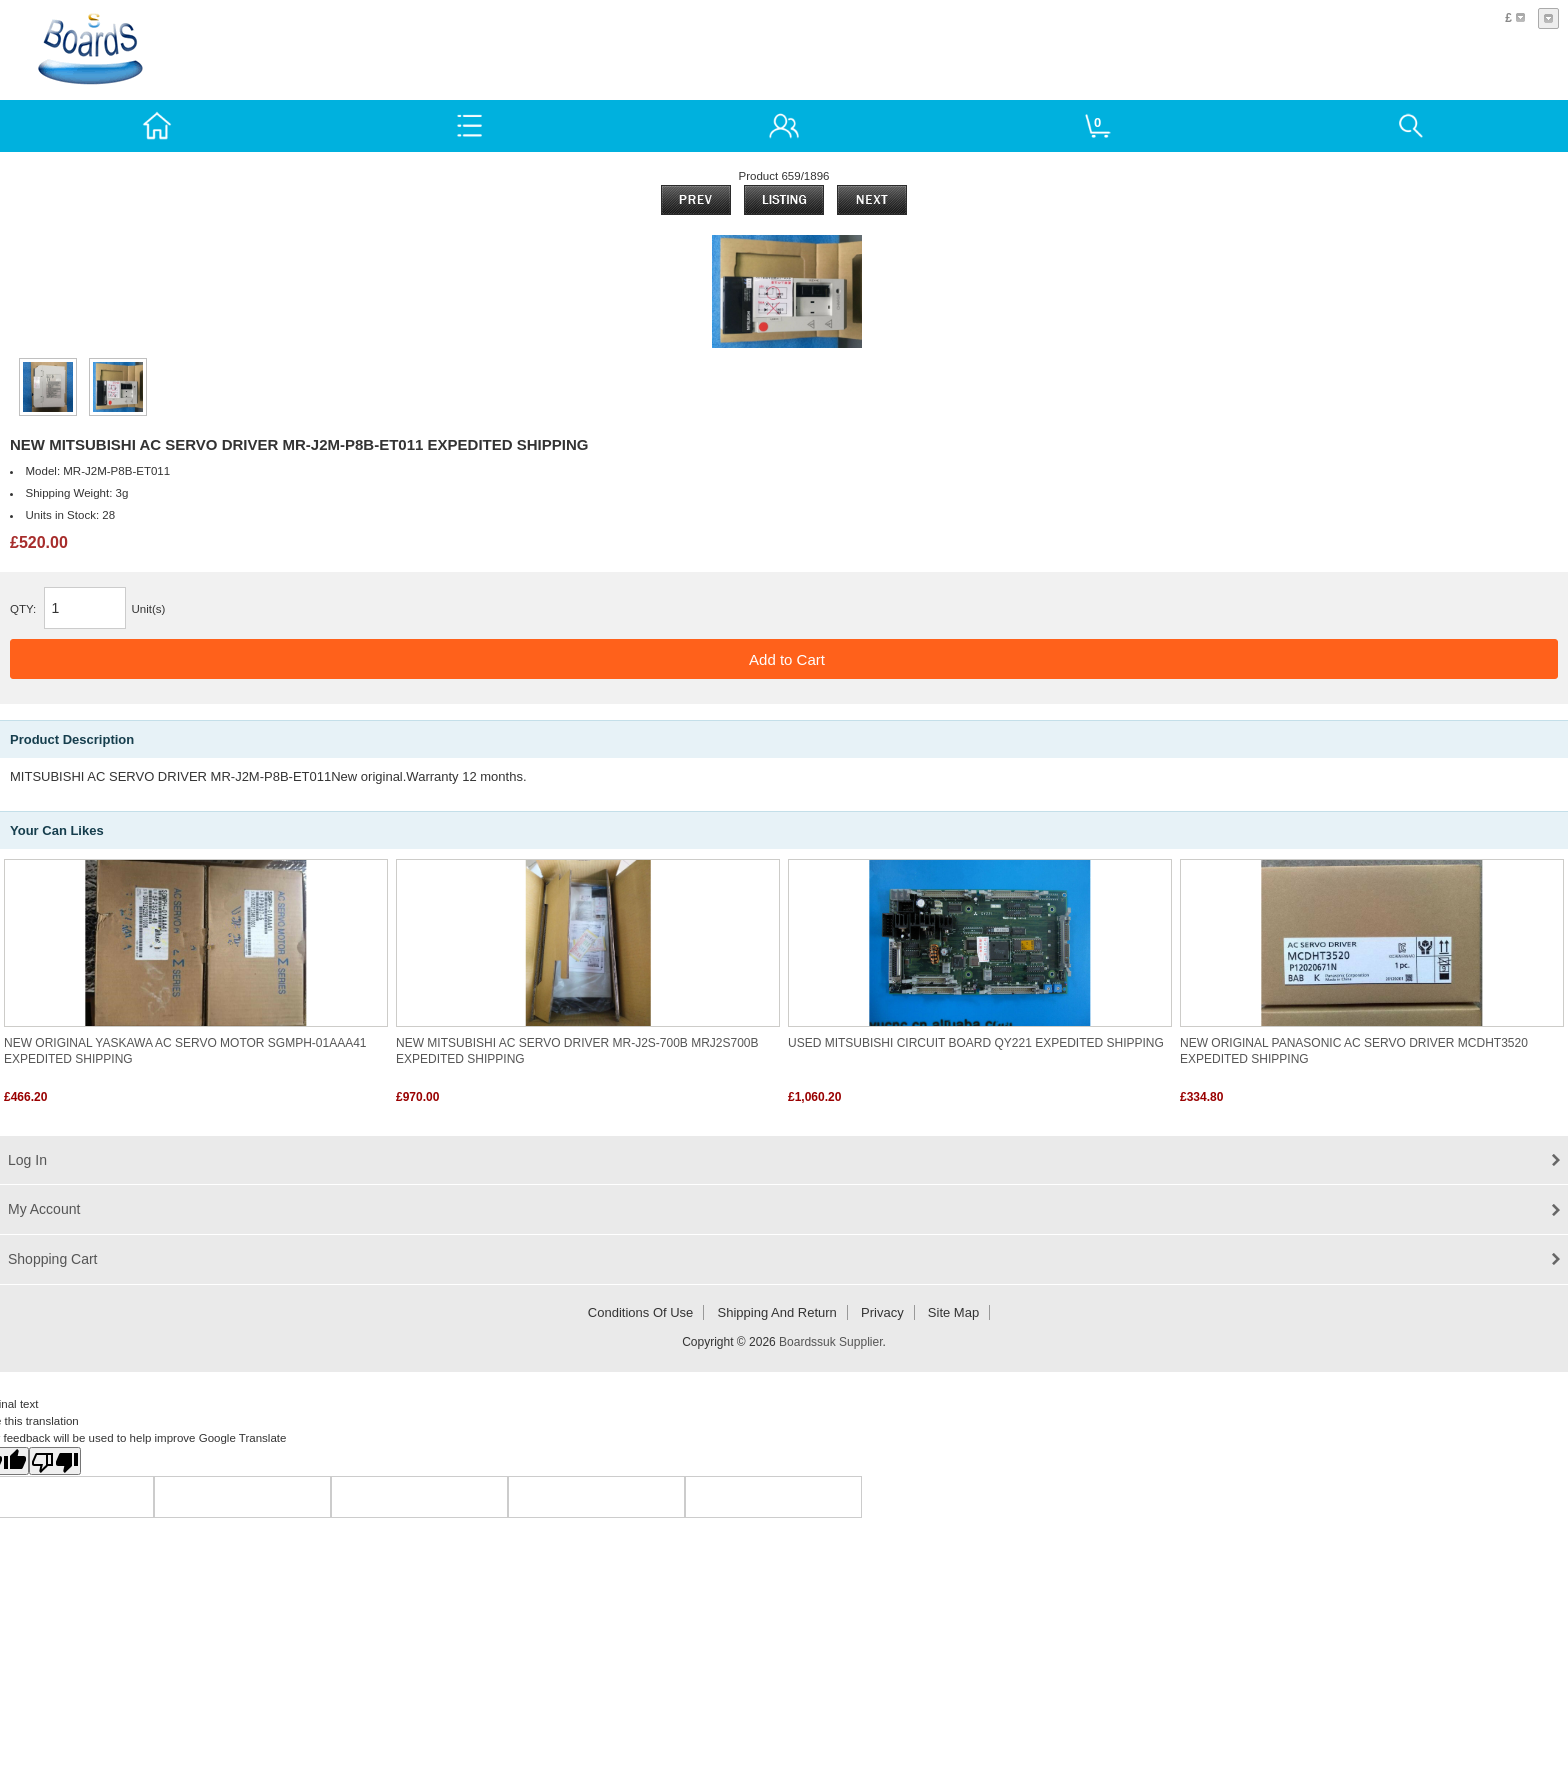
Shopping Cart (53, 1259)
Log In (27, 1160)
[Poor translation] (55, 1461)
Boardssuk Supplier (830, 1342)
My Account (44, 1209)
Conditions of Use (641, 1312)
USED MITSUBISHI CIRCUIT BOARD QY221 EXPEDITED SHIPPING (976, 1043)
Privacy (882, 1312)
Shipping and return (777, 1312)
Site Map (953, 1312)
